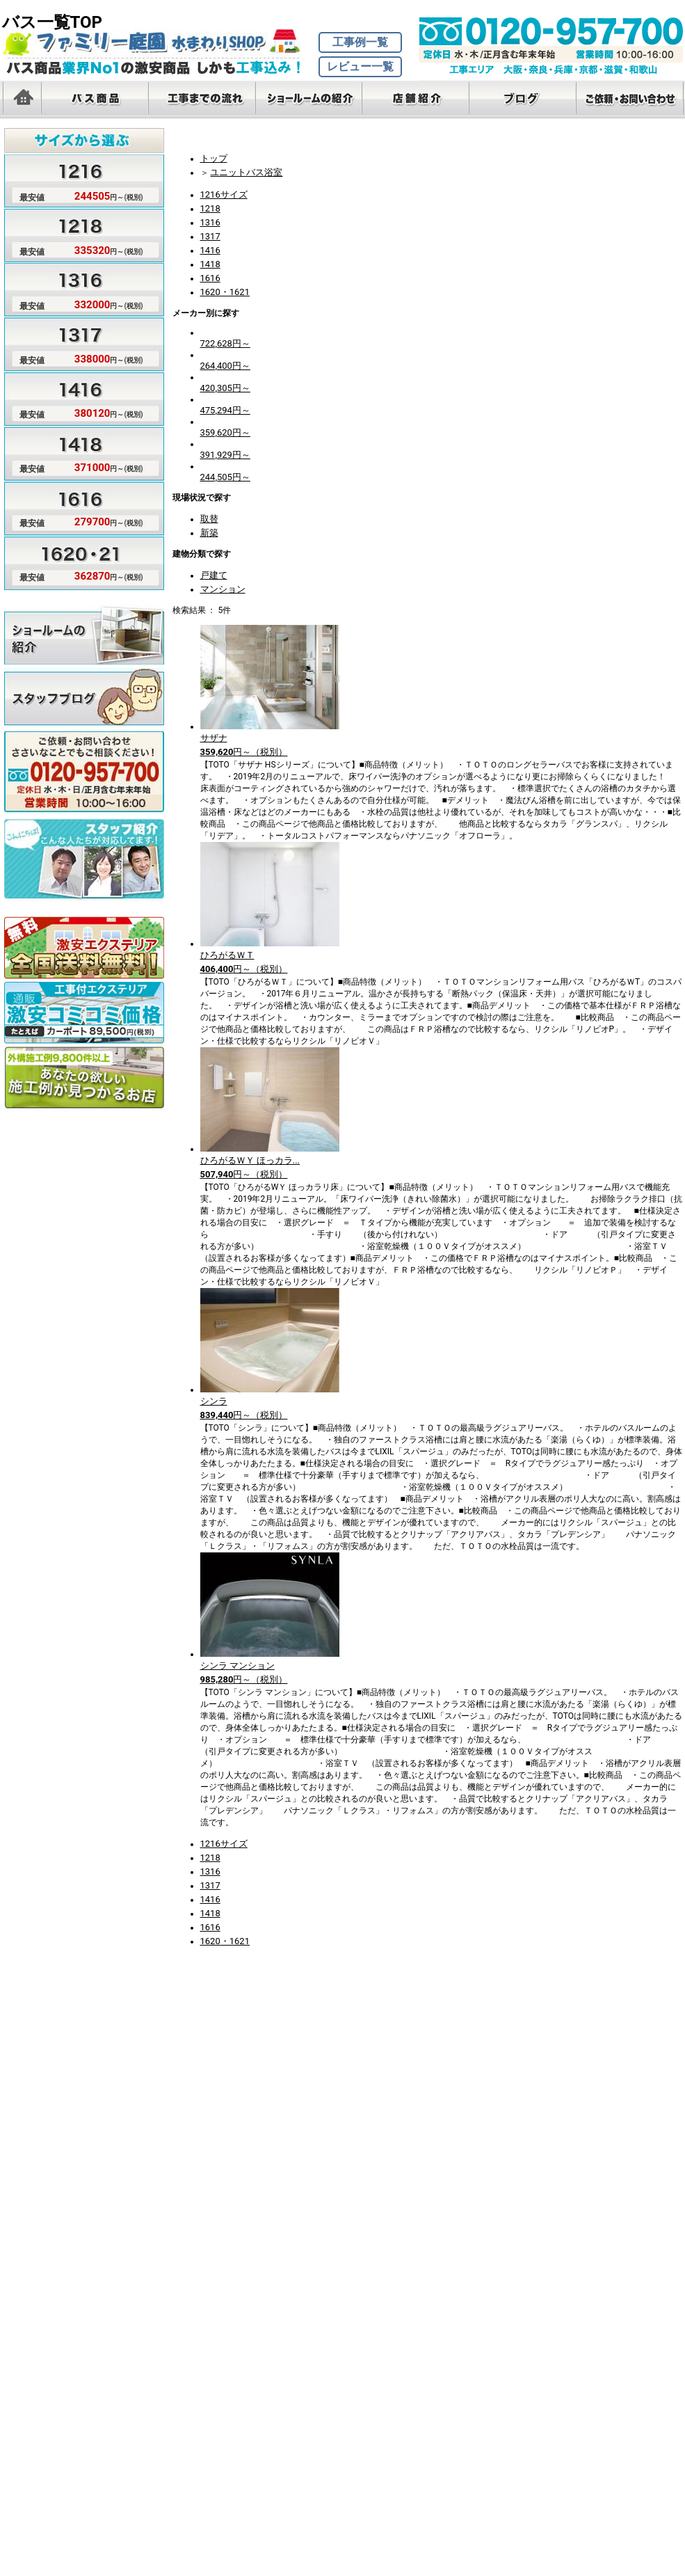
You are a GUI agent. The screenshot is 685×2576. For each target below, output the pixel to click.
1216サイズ (224, 194)
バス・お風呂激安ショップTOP (158, 42)
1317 (210, 236)
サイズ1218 (73, 234)
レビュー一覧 (360, 66)
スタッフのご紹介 (84, 847)
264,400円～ (225, 365)
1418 (210, 264)
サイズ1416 (73, 397)
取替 (209, 519)
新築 (209, 532)
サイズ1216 (73, 180)
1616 (210, 278)
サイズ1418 (73, 451)
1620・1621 (225, 292)
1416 (210, 250)
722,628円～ (225, 343)
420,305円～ (225, 388)
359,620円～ (225, 432)
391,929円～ (225, 455)
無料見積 (84, 760)
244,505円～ (225, 477)
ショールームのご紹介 (84, 634)
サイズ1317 (73, 343)
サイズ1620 (73, 560)
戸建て (213, 575)
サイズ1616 (73, 506)
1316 (210, 222)
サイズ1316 (73, 288)
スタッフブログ (84, 697)
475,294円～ (225, 410)
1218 (210, 208)
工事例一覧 (360, 42)
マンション (222, 589)
